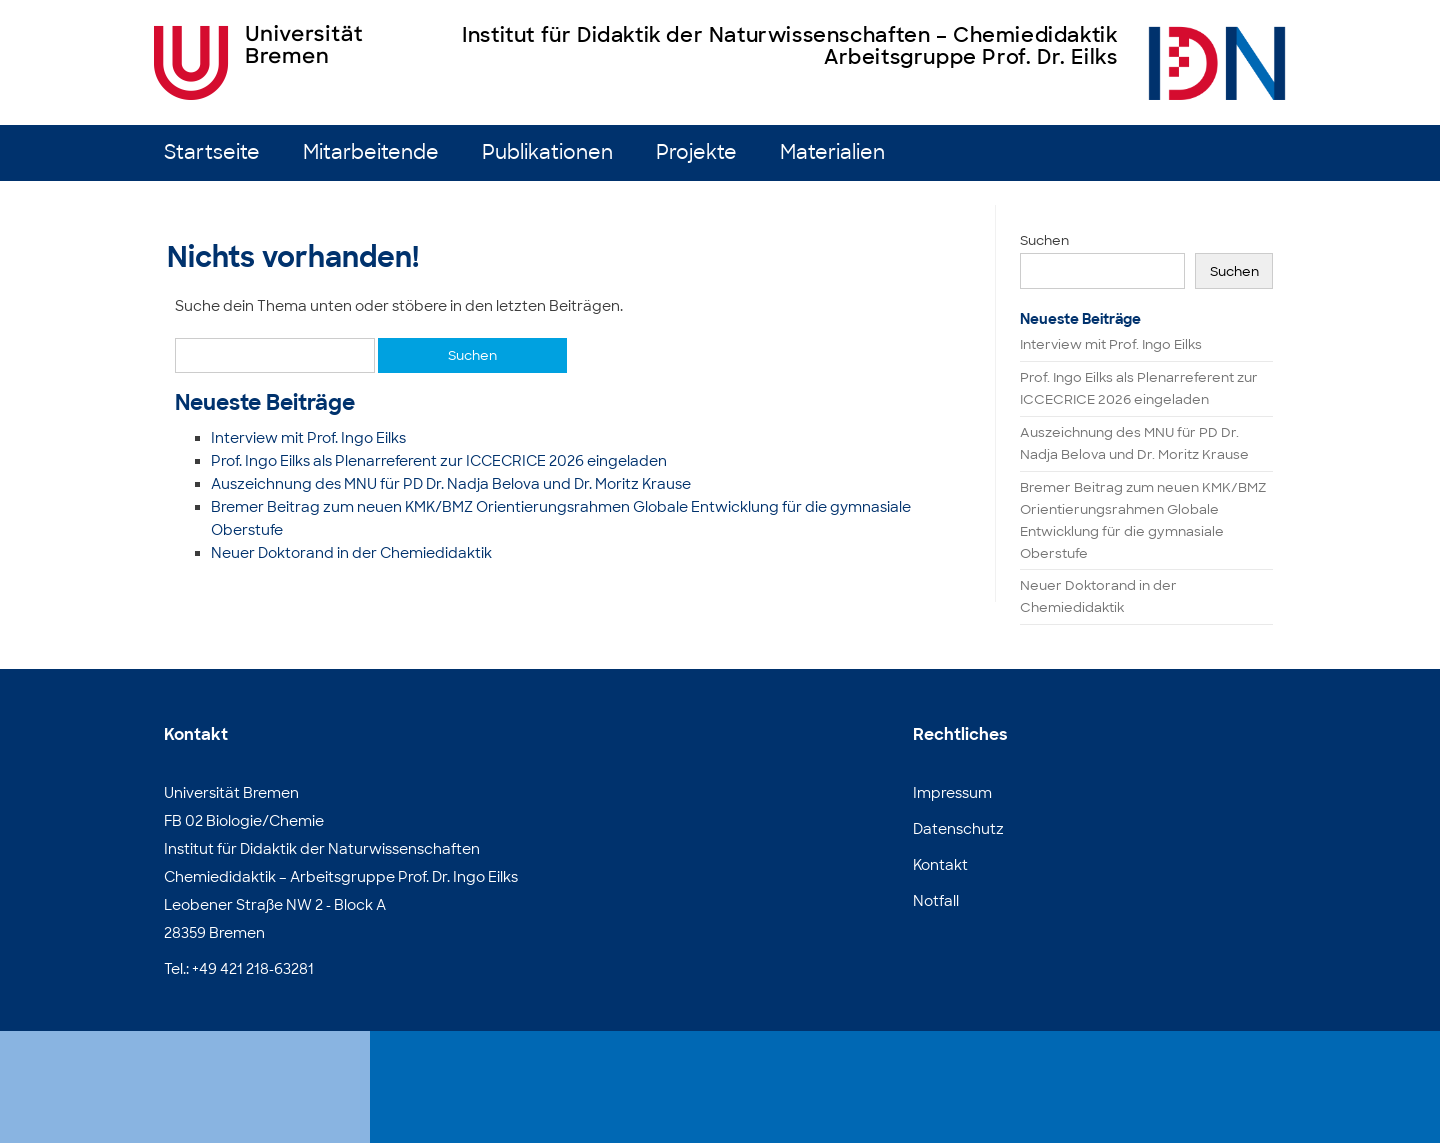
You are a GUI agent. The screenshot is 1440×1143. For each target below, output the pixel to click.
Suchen (1044, 240)
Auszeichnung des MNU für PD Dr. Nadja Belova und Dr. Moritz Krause (451, 484)
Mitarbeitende (371, 152)
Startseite (212, 152)
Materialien (832, 152)
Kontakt (940, 865)
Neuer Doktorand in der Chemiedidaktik (351, 553)
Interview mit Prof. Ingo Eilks (308, 438)
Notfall (936, 901)
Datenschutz (958, 829)
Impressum (952, 793)
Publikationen (547, 152)
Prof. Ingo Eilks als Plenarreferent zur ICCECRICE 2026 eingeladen (439, 461)
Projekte (696, 152)
